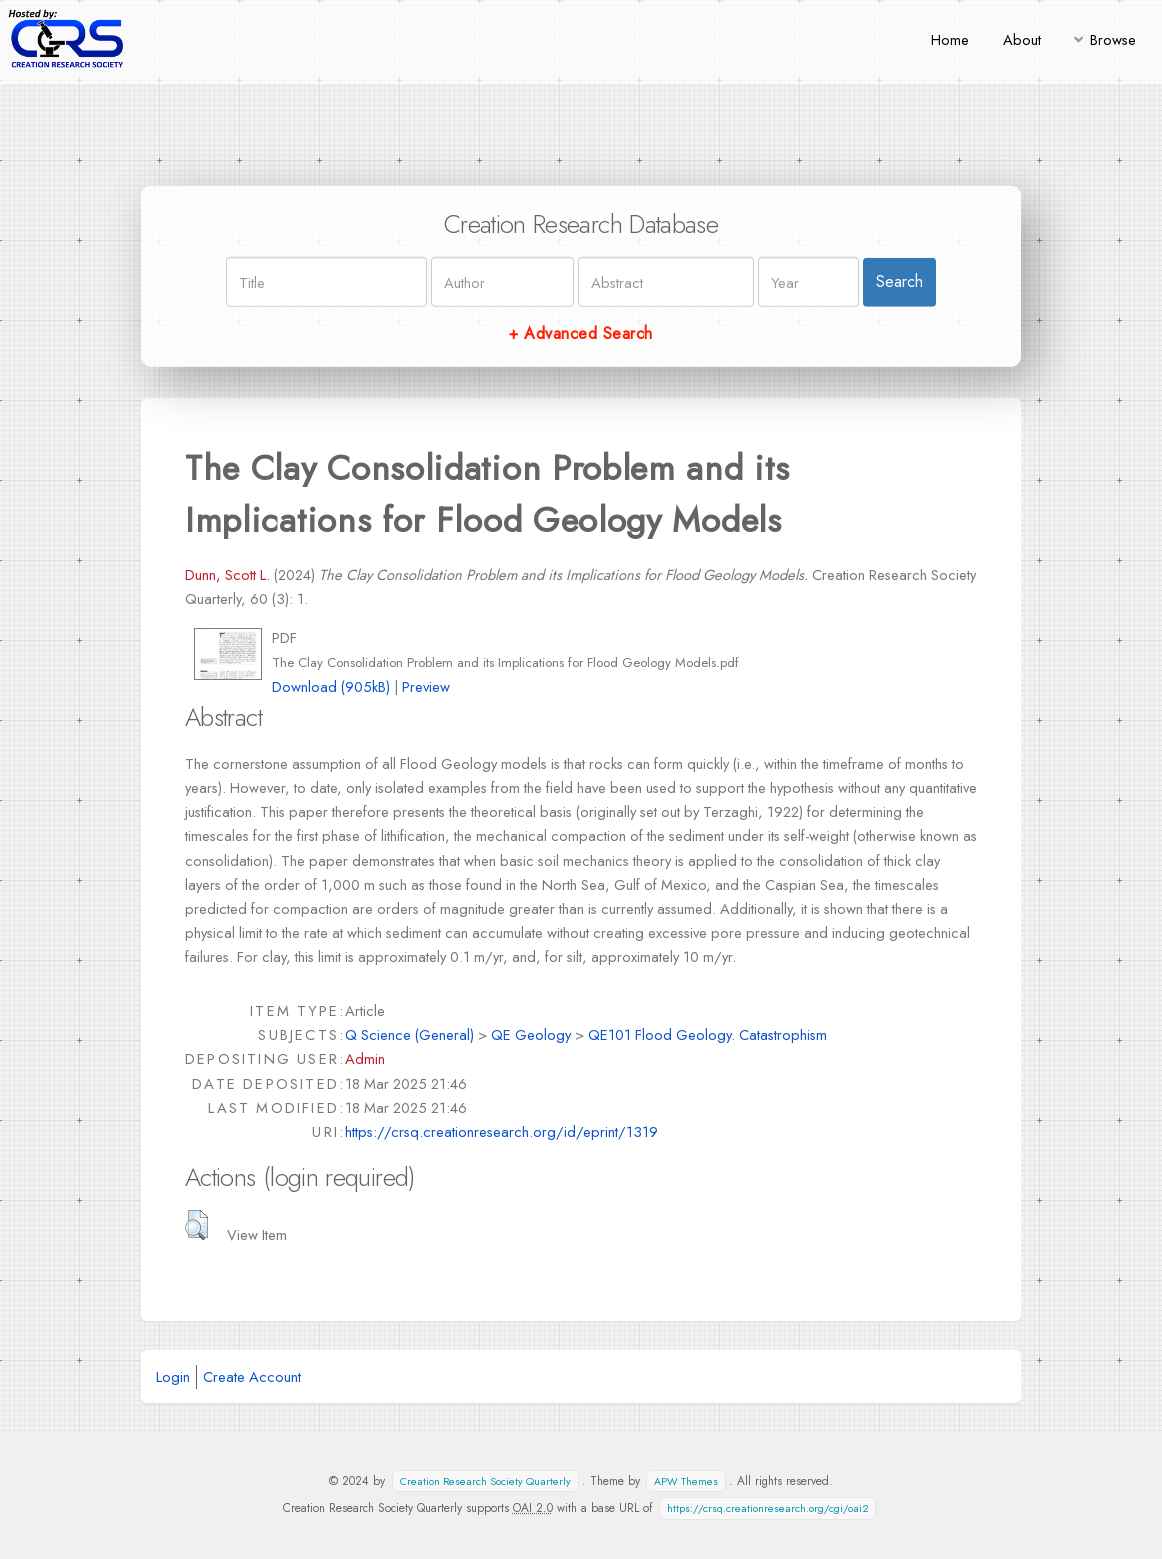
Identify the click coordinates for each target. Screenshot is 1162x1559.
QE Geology (531, 1034)
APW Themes (686, 1481)
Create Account (252, 1376)
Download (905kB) (331, 686)
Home (950, 39)
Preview (426, 686)
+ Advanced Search (580, 333)
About (1022, 39)
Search (899, 281)
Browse (1113, 39)
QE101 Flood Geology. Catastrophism (707, 1034)
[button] (196, 1225)
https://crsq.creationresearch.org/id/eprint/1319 (501, 1131)
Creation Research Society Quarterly (485, 1481)
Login (173, 1376)
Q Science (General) (409, 1034)
